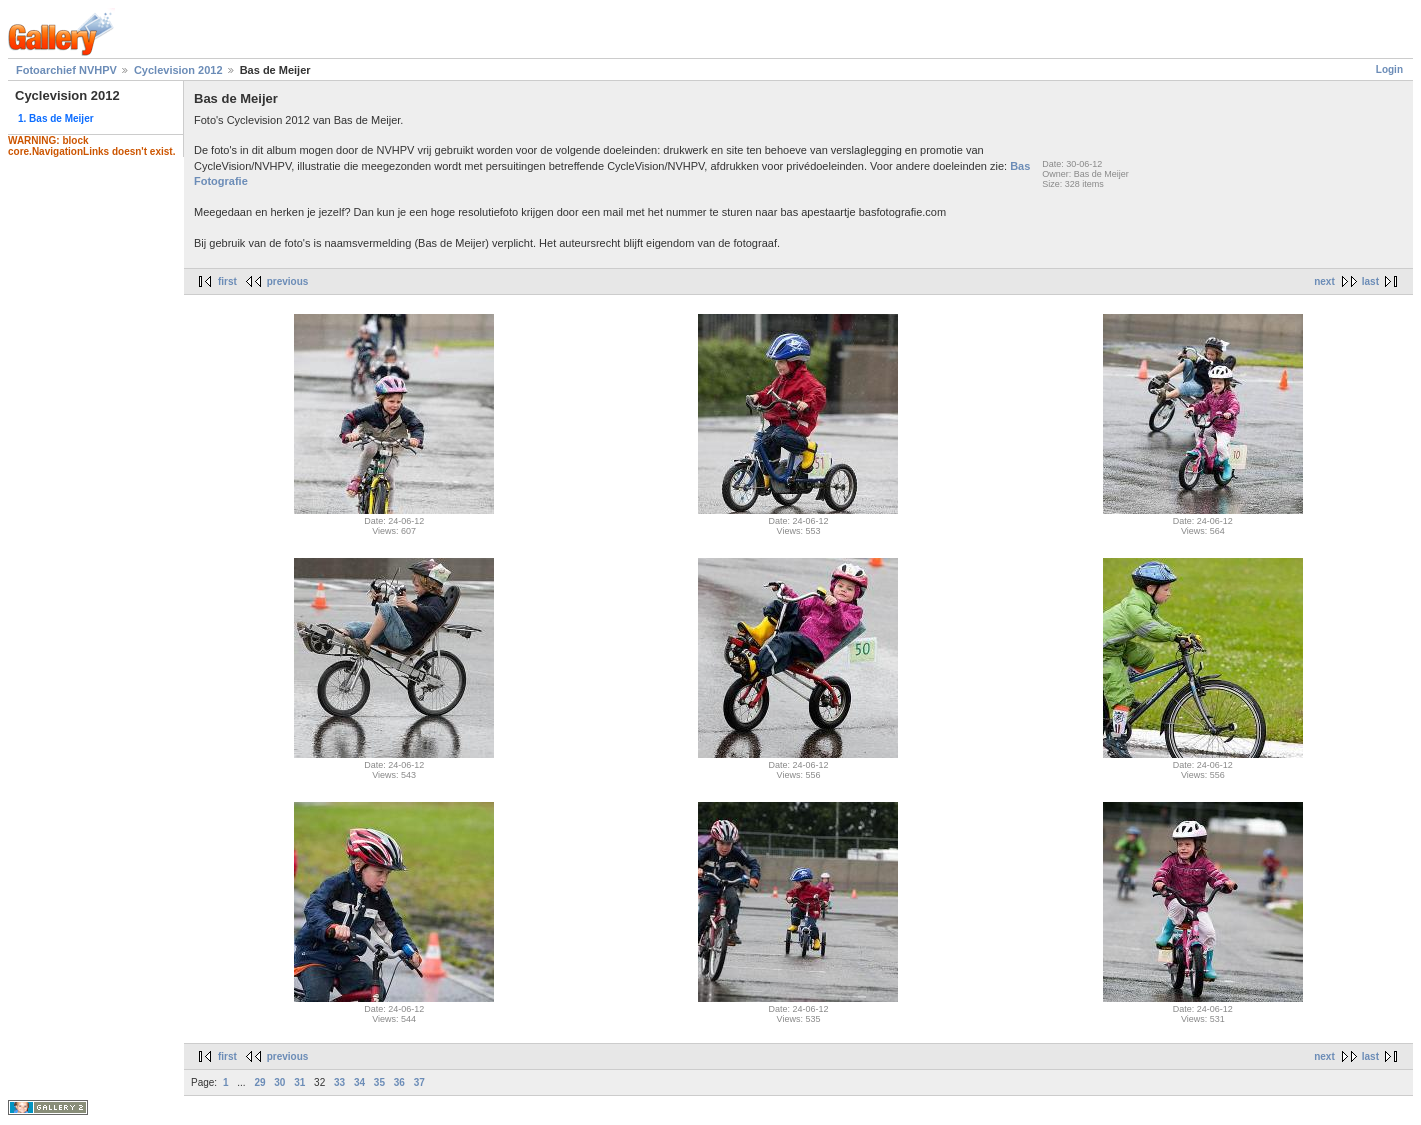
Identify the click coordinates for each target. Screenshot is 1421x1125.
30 (279, 1082)
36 (399, 1082)
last (1370, 281)
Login (1389, 69)
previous (288, 281)
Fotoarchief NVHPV (66, 70)
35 (379, 1082)
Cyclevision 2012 (178, 70)
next (1324, 281)
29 (259, 1082)
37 (419, 1082)
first (227, 281)
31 (299, 1082)
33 (339, 1082)
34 (359, 1082)
